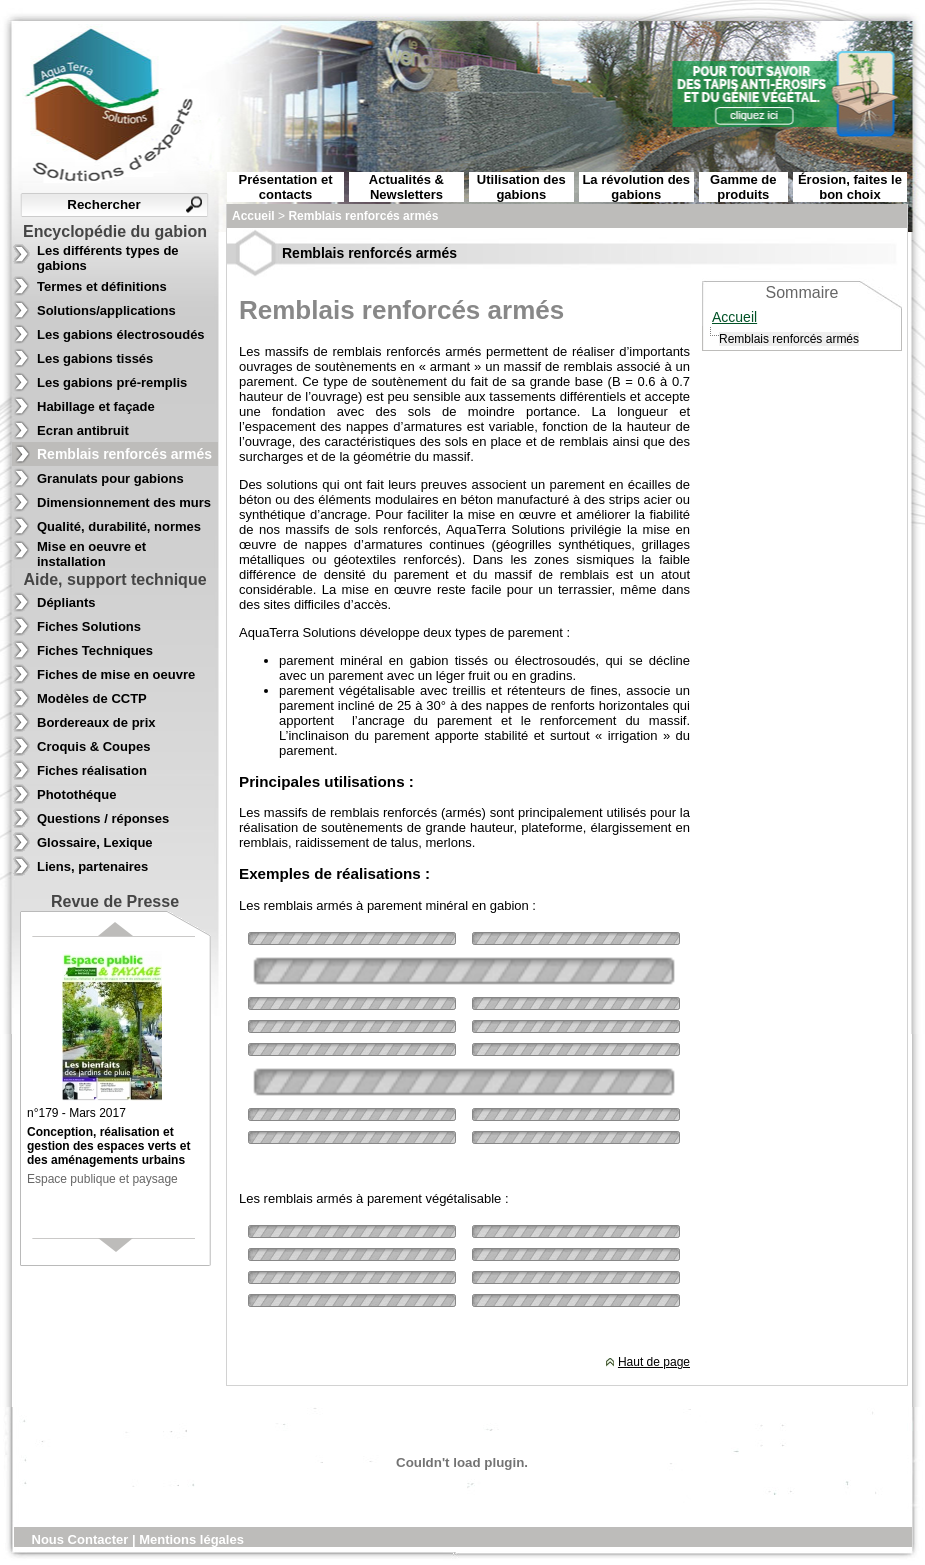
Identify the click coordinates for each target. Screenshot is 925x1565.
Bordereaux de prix (96, 722)
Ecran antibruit (83, 430)
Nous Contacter (82, 1539)
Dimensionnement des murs (124, 502)
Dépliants (66, 602)
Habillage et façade (96, 406)
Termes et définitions (102, 286)
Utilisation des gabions (521, 187)
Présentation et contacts (286, 187)
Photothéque (76, 794)
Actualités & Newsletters (406, 187)
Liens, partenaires (92, 866)
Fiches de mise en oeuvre (116, 674)
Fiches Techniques (95, 650)
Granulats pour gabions (110, 478)
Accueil (734, 317)
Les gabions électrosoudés (121, 334)
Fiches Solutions (89, 626)
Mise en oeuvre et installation (91, 554)
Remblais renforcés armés (124, 454)
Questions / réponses (103, 818)
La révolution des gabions (636, 187)
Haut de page (654, 1362)
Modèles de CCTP (92, 698)
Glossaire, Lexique (95, 842)
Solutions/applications (106, 310)
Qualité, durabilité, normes (119, 526)
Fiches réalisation (92, 770)
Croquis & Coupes (93, 746)
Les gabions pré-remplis (112, 382)
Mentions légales (191, 1539)
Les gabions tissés (95, 358)
